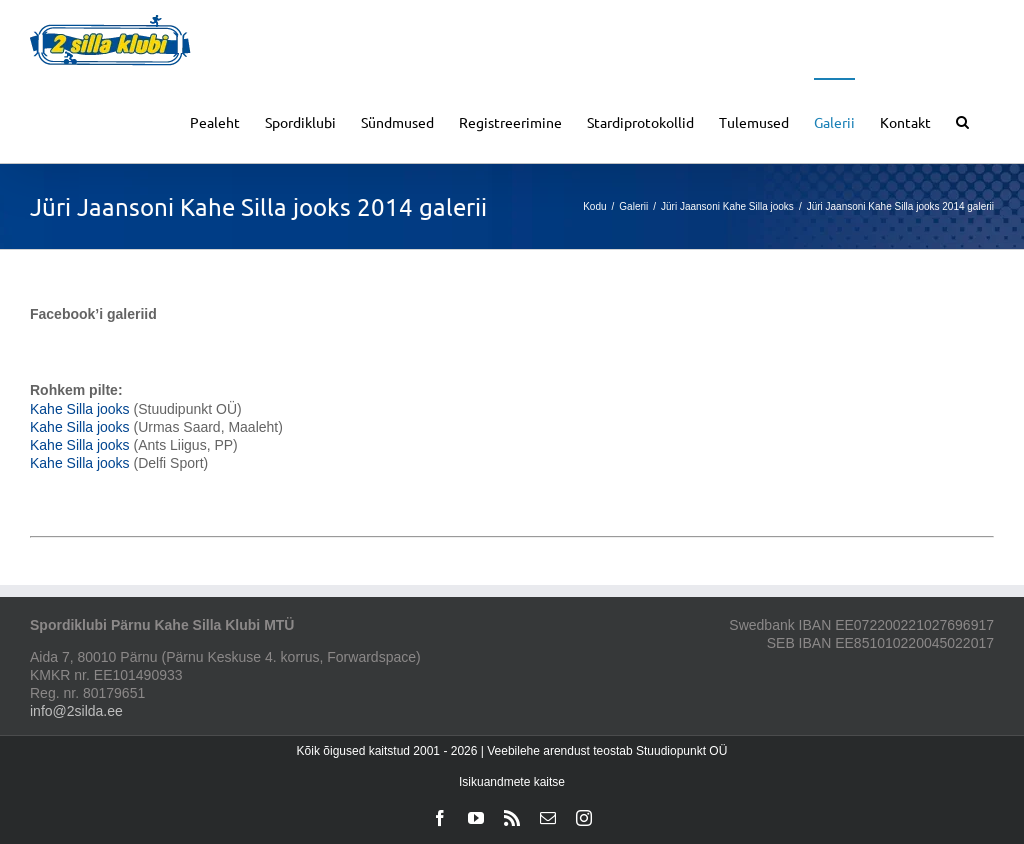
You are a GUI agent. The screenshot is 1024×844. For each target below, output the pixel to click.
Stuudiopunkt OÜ (681, 751)
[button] (962, 120)
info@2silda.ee (76, 711)
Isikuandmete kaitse (512, 782)
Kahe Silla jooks (80, 409)
